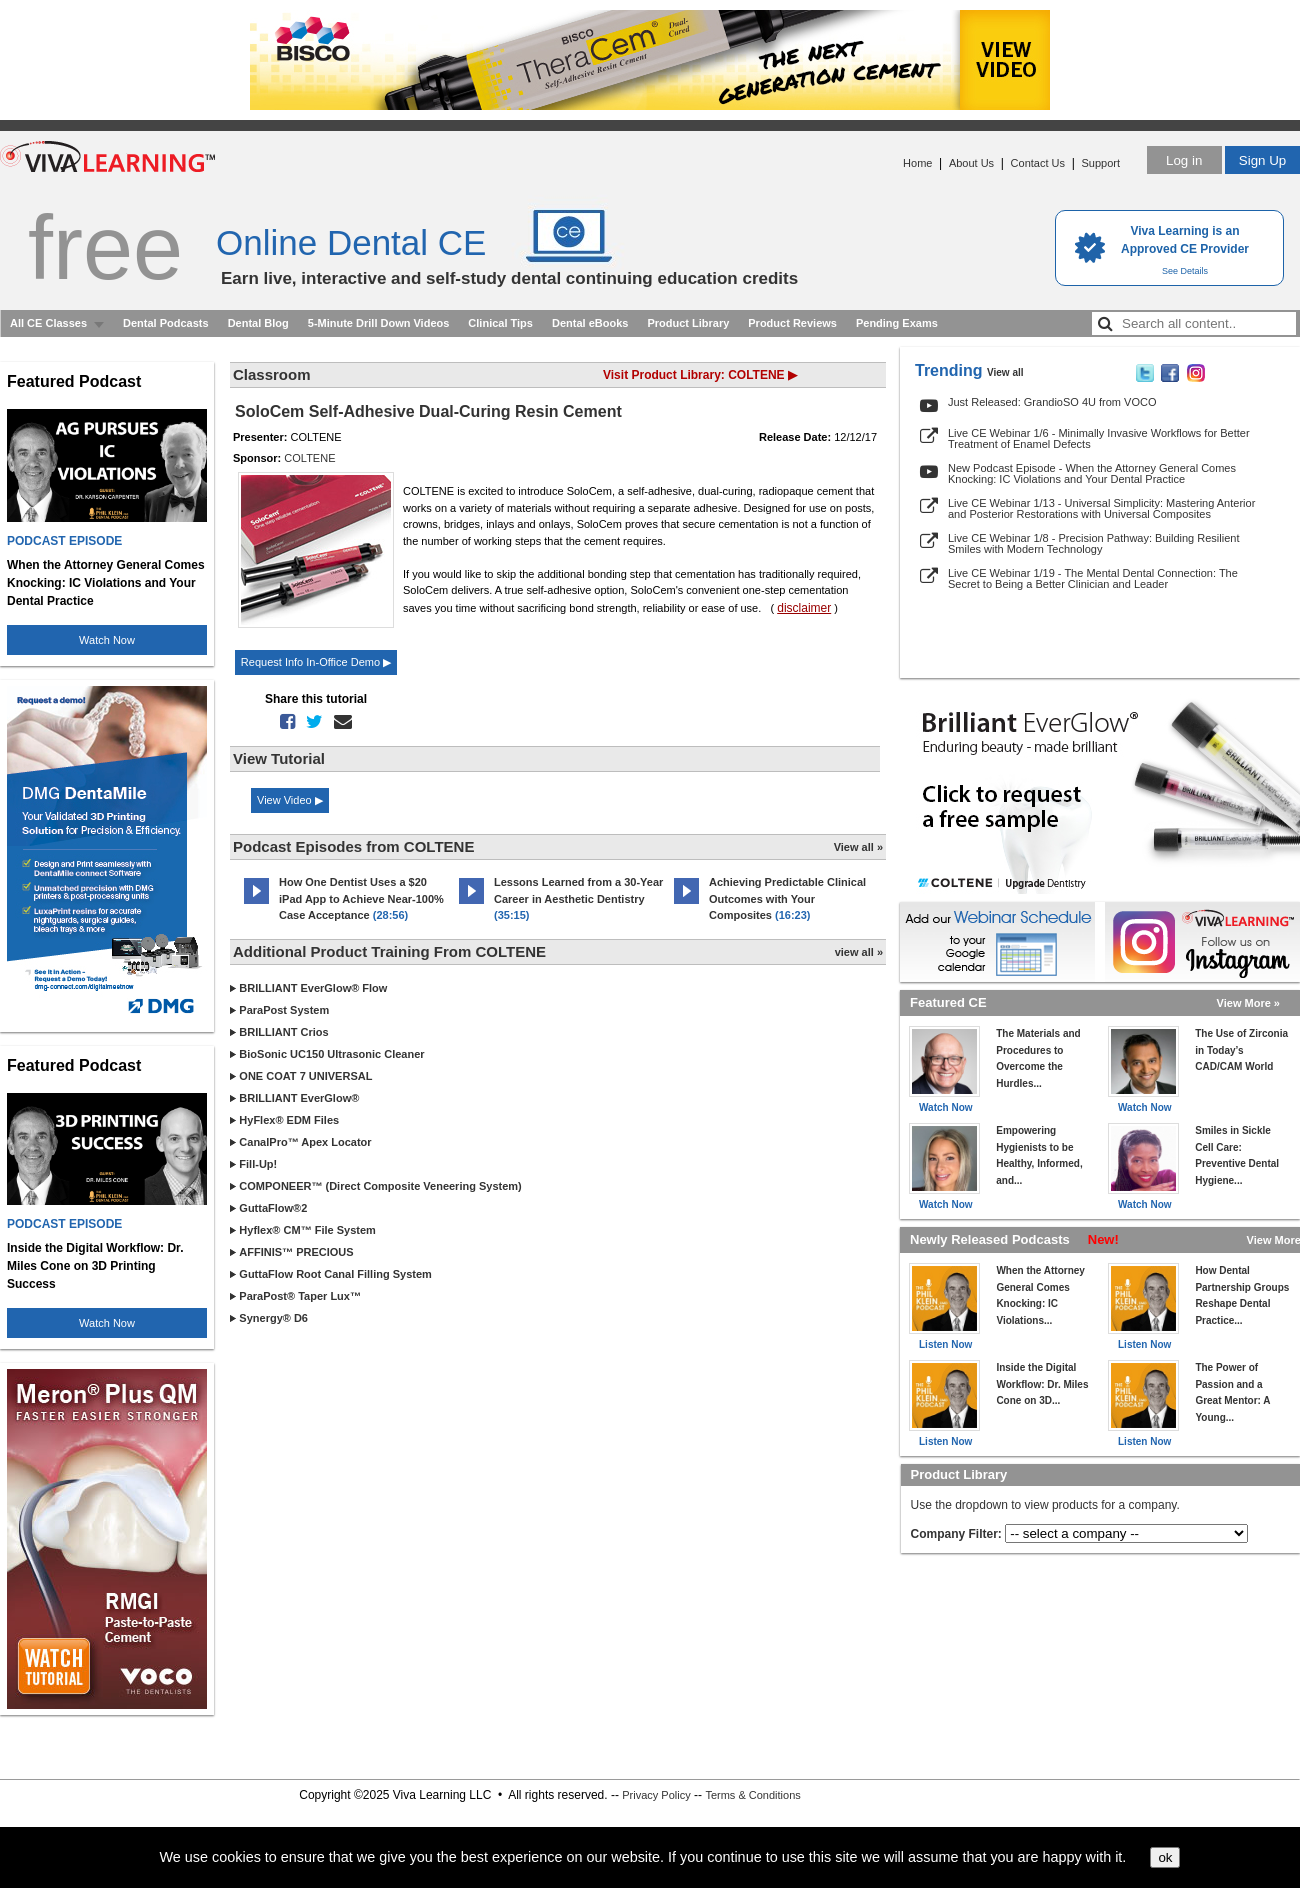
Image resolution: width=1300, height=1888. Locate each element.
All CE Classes (48, 323)
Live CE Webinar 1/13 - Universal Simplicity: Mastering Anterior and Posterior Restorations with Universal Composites (1101, 508)
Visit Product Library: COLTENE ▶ (700, 375)
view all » (859, 952)
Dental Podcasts (166, 323)
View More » (1248, 1003)
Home (917, 163)
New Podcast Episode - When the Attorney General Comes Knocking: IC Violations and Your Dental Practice (1092, 473)
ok (1165, 1857)
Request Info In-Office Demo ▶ (316, 662)
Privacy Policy (656, 1795)
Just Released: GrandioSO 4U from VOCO (1052, 402)
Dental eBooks (590, 323)
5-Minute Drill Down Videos (379, 323)
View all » (858, 847)
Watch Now (107, 640)
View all (1005, 372)
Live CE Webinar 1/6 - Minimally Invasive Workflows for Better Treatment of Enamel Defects (1099, 438)
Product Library (688, 323)
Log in (1184, 160)
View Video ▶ (290, 800)
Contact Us (1038, 163)
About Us (971, 163)
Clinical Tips (500, 323)
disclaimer (804, 608)
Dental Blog (258, 323)
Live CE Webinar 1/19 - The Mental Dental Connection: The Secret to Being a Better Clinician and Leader (1093, 578)
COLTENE (309, 458)
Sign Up (1262, 160)
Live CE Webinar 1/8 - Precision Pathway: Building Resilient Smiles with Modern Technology (1093, 543)
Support (1100, 163)
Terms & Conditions (752, 1795)
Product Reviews (792, 323)
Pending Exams (897, 323)
